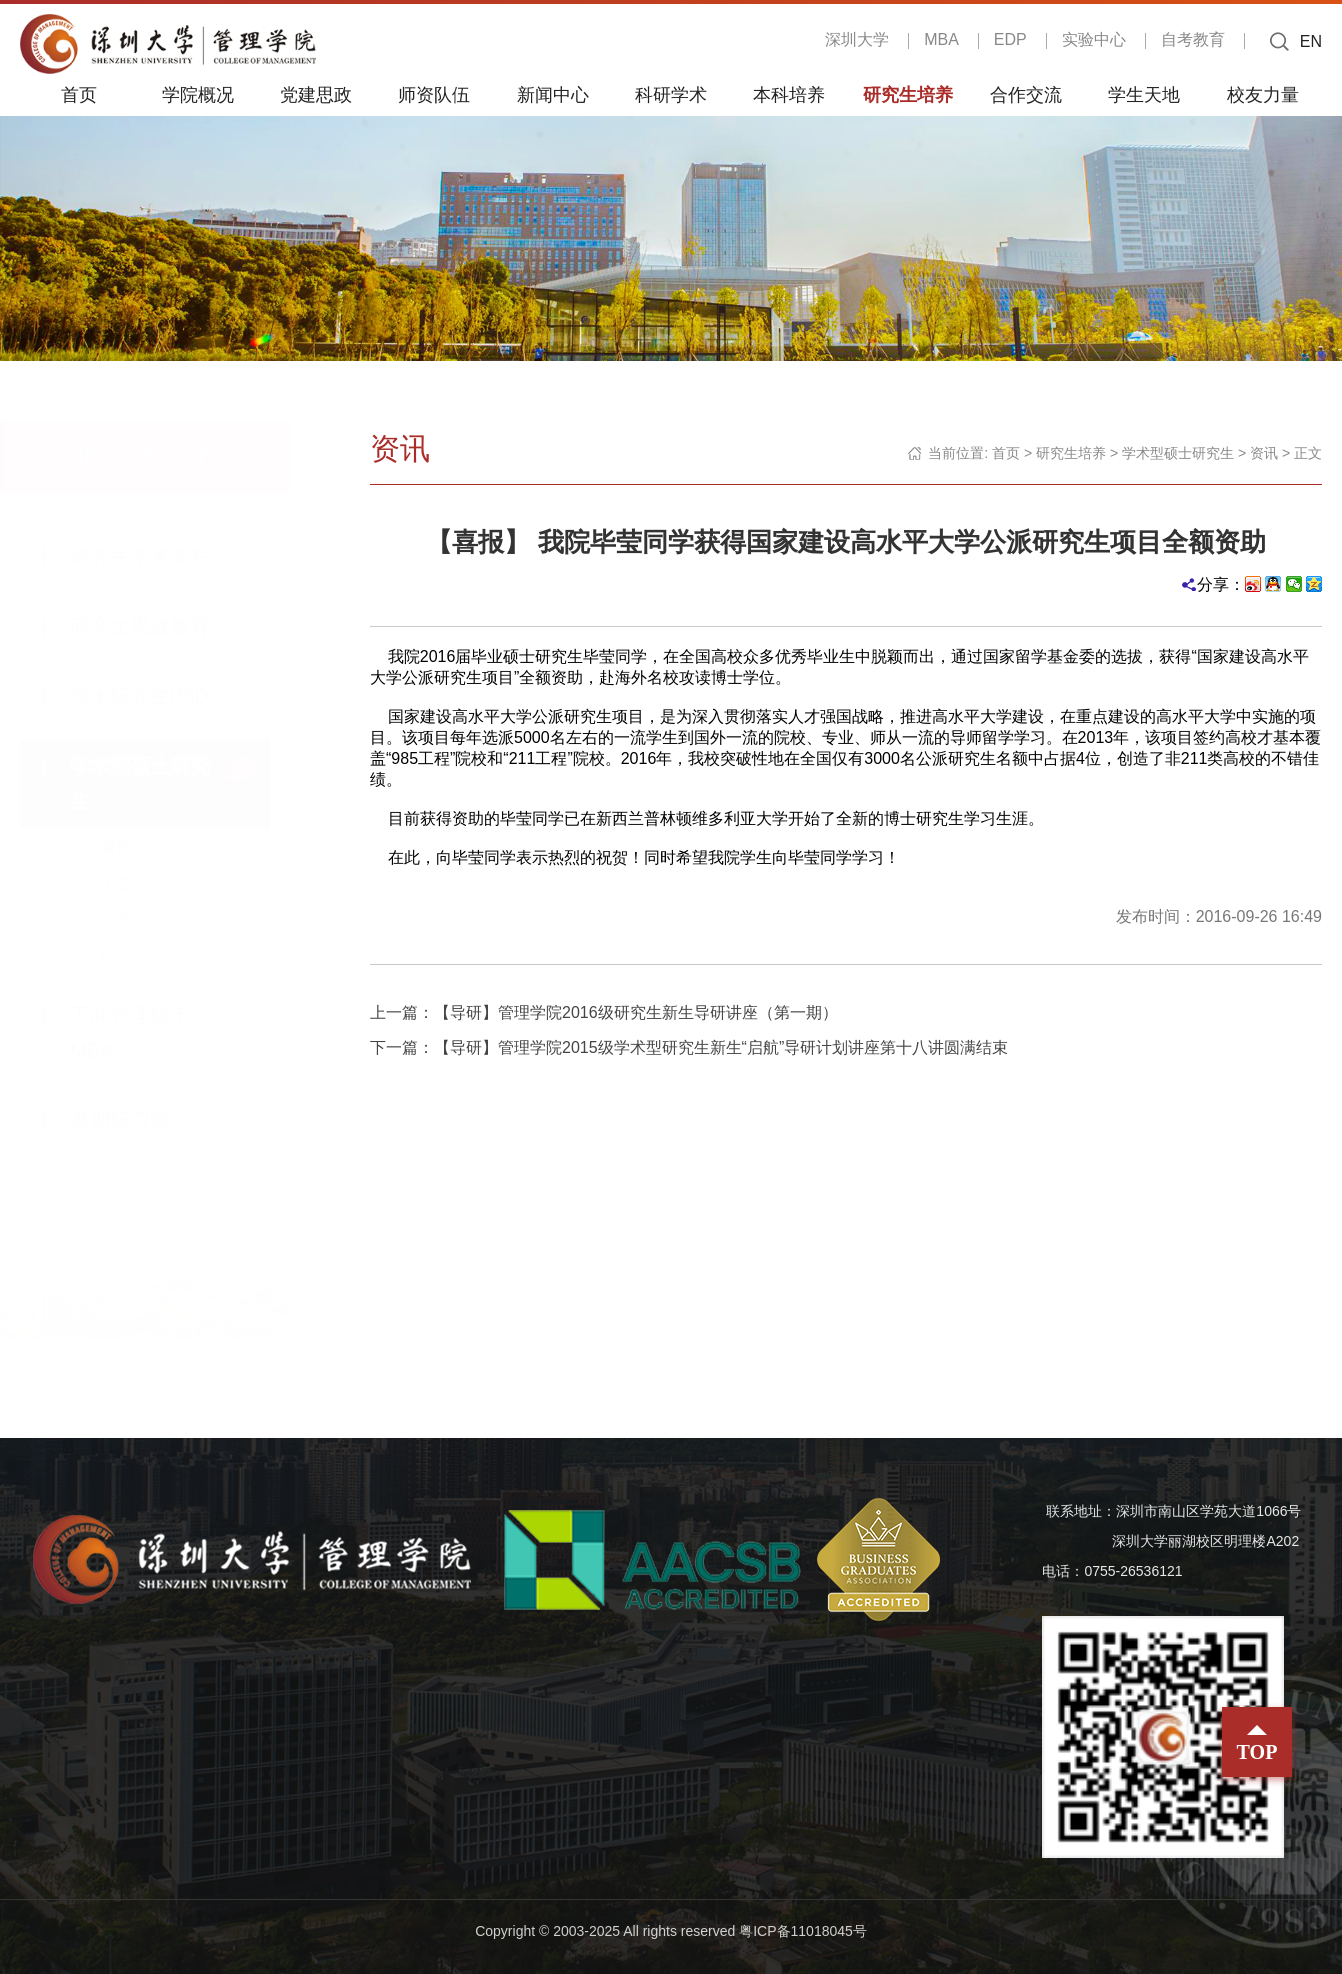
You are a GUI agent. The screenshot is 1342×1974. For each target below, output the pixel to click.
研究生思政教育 (160, 626)
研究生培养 (908, 94)
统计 (136, 954)
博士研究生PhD (159, 696)
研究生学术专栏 (160, 556)
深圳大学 (857, 39)
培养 (136, 918)
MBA (941, 39)
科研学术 (671, 94)
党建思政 (316, 94)
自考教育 (1193, 39)
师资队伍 (434, 94)
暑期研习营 (140, 1120)
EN (1311, 41)
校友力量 (1263, 94)
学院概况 (198, 94)
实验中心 (1094, 39)
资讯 (136, 846)
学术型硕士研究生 (1178, 453)
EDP (1010, 39)
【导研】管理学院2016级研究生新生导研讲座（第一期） (636, 1012)
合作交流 (1026, 94)
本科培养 (789, 94)
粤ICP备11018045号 (803, 1931)
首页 (79, 94)
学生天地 (1144, 94)
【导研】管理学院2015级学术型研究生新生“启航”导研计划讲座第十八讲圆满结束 (721, 1047)
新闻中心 (553, 94)
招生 (136, 882)
